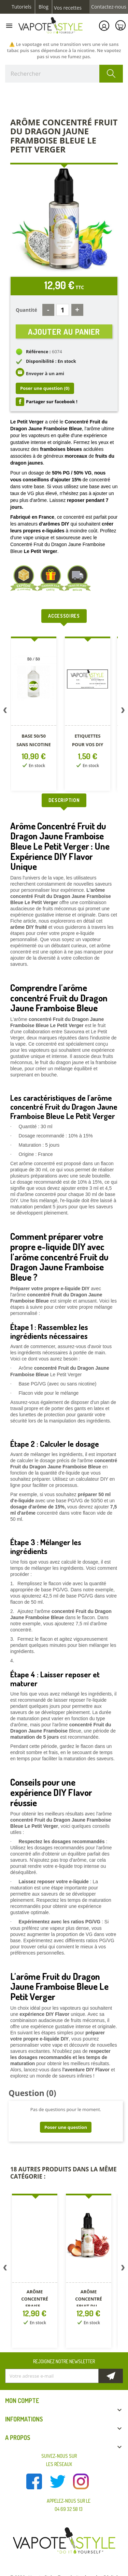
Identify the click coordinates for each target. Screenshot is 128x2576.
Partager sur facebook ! (51, 401)
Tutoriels (21, 6)
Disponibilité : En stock (51, 361)
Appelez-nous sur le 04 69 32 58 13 (68, 2505)
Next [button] (122, 711)
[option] (35, 715)
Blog (43, 6)
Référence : (38, 351)
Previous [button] (5, 711)
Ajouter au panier (64, 331)
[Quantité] (62, 310)
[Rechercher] (64, 74)
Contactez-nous (108, 6)
